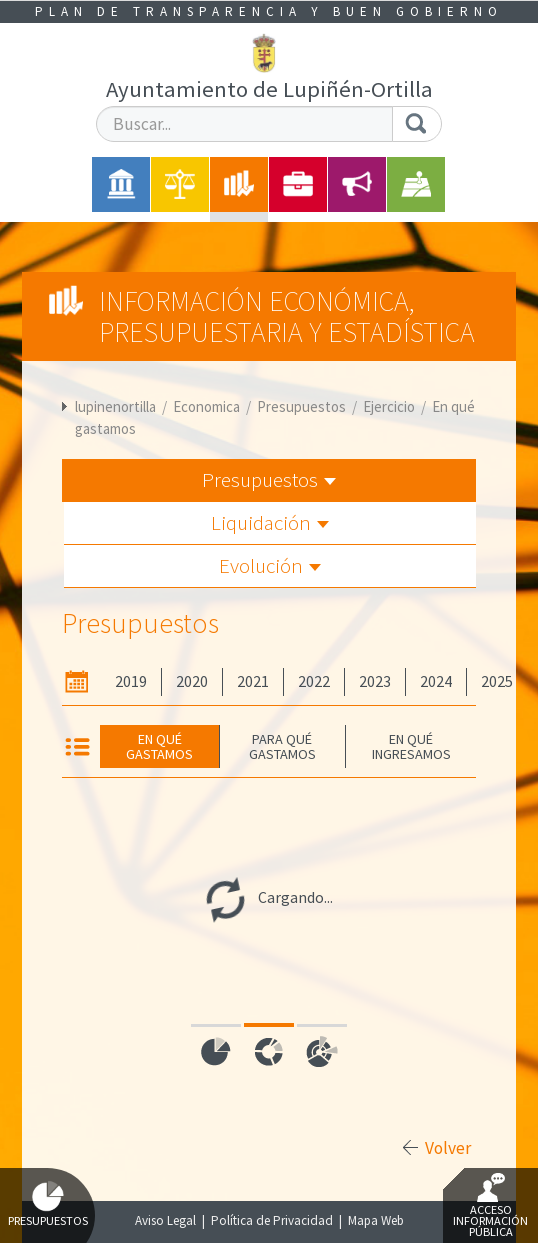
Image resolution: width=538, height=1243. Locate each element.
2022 (314, 681)
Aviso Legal (165, 1220)
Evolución (270, 565)
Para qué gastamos (282, 746)
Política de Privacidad (272, 1220)
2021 (253, 681)
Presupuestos (301, 406)
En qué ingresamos (411, 746)
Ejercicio (389, 406)
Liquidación (270, 522)
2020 (192, 681)
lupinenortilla (115, 406)
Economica (206, 406)
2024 (436, 681)
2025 (497, 681)
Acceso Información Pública (490, 1206)
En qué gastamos (159, 746)
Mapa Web (376, 1220)
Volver (448, 1148)
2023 (375, 681)
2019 (131, 681)
